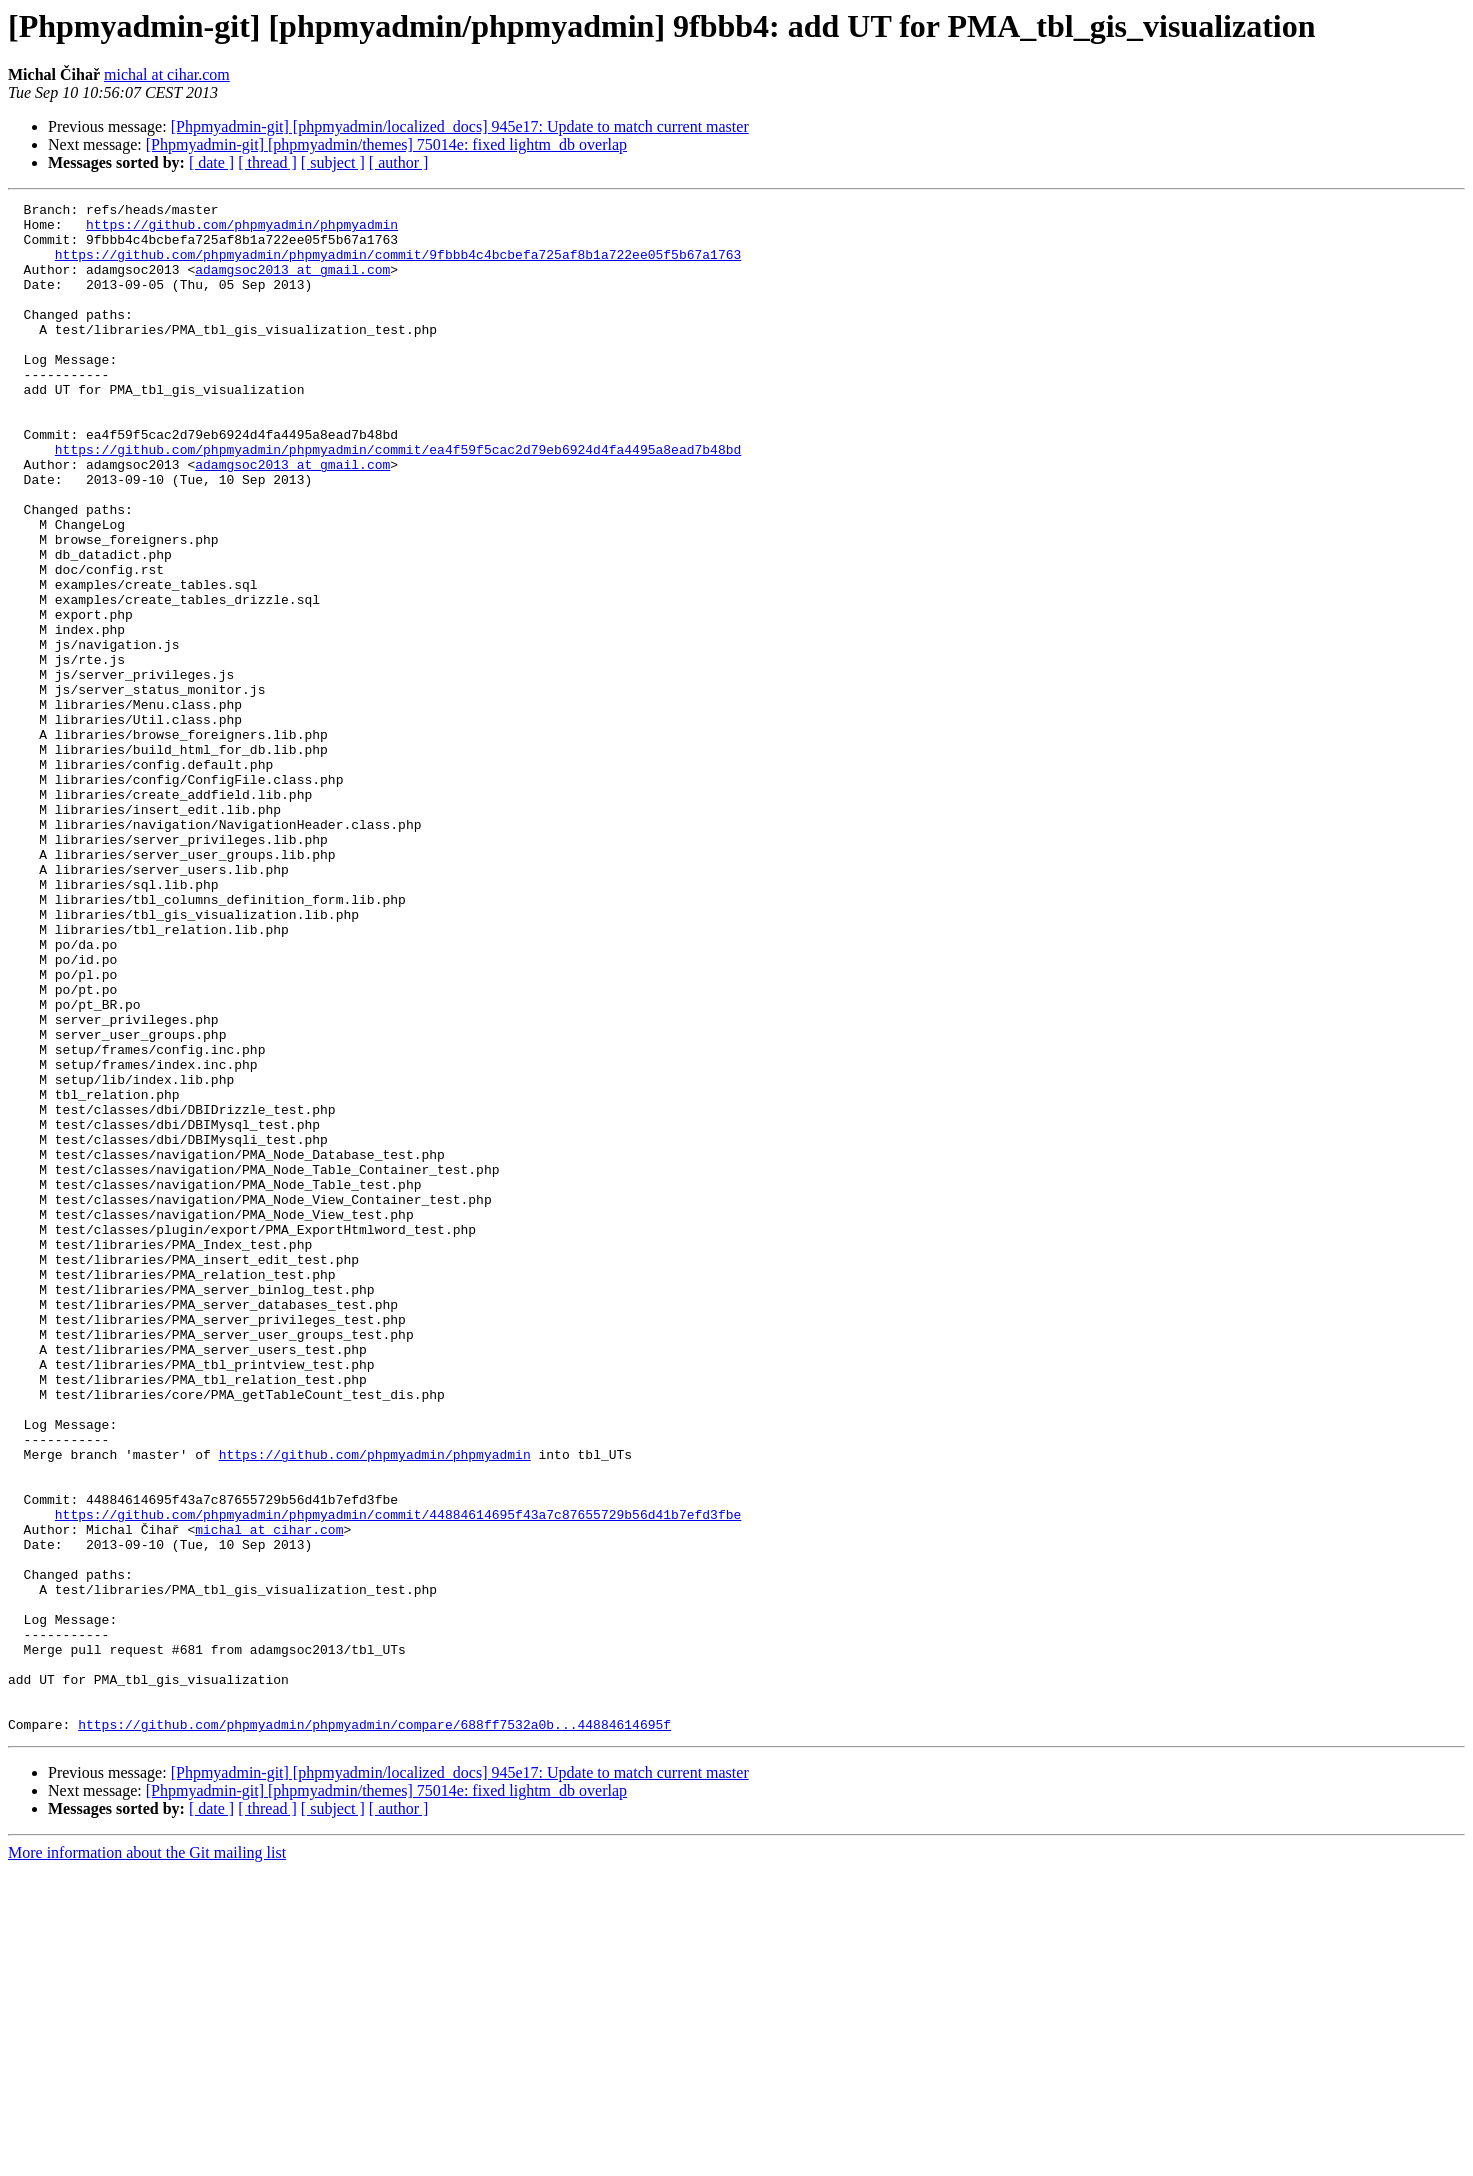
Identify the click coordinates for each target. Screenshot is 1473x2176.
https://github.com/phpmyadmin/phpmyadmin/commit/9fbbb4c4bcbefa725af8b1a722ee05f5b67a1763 (398, 266)
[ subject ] (333, 162)
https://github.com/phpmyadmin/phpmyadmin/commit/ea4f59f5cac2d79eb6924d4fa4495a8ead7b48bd (398, 500)
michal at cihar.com (167, 74)
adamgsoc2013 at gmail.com (292, 284)
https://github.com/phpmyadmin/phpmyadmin (242, 230)
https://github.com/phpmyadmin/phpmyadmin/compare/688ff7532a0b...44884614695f (374, 2030)
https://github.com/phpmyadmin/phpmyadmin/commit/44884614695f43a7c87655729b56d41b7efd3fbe (398, 1778)
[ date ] (211, 162)
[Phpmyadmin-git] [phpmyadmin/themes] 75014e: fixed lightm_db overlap (386, 144)
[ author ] (399, 162)
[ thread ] (267, 162)
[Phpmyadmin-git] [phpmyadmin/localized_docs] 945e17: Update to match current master (460, 126)
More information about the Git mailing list (147, 2158)
